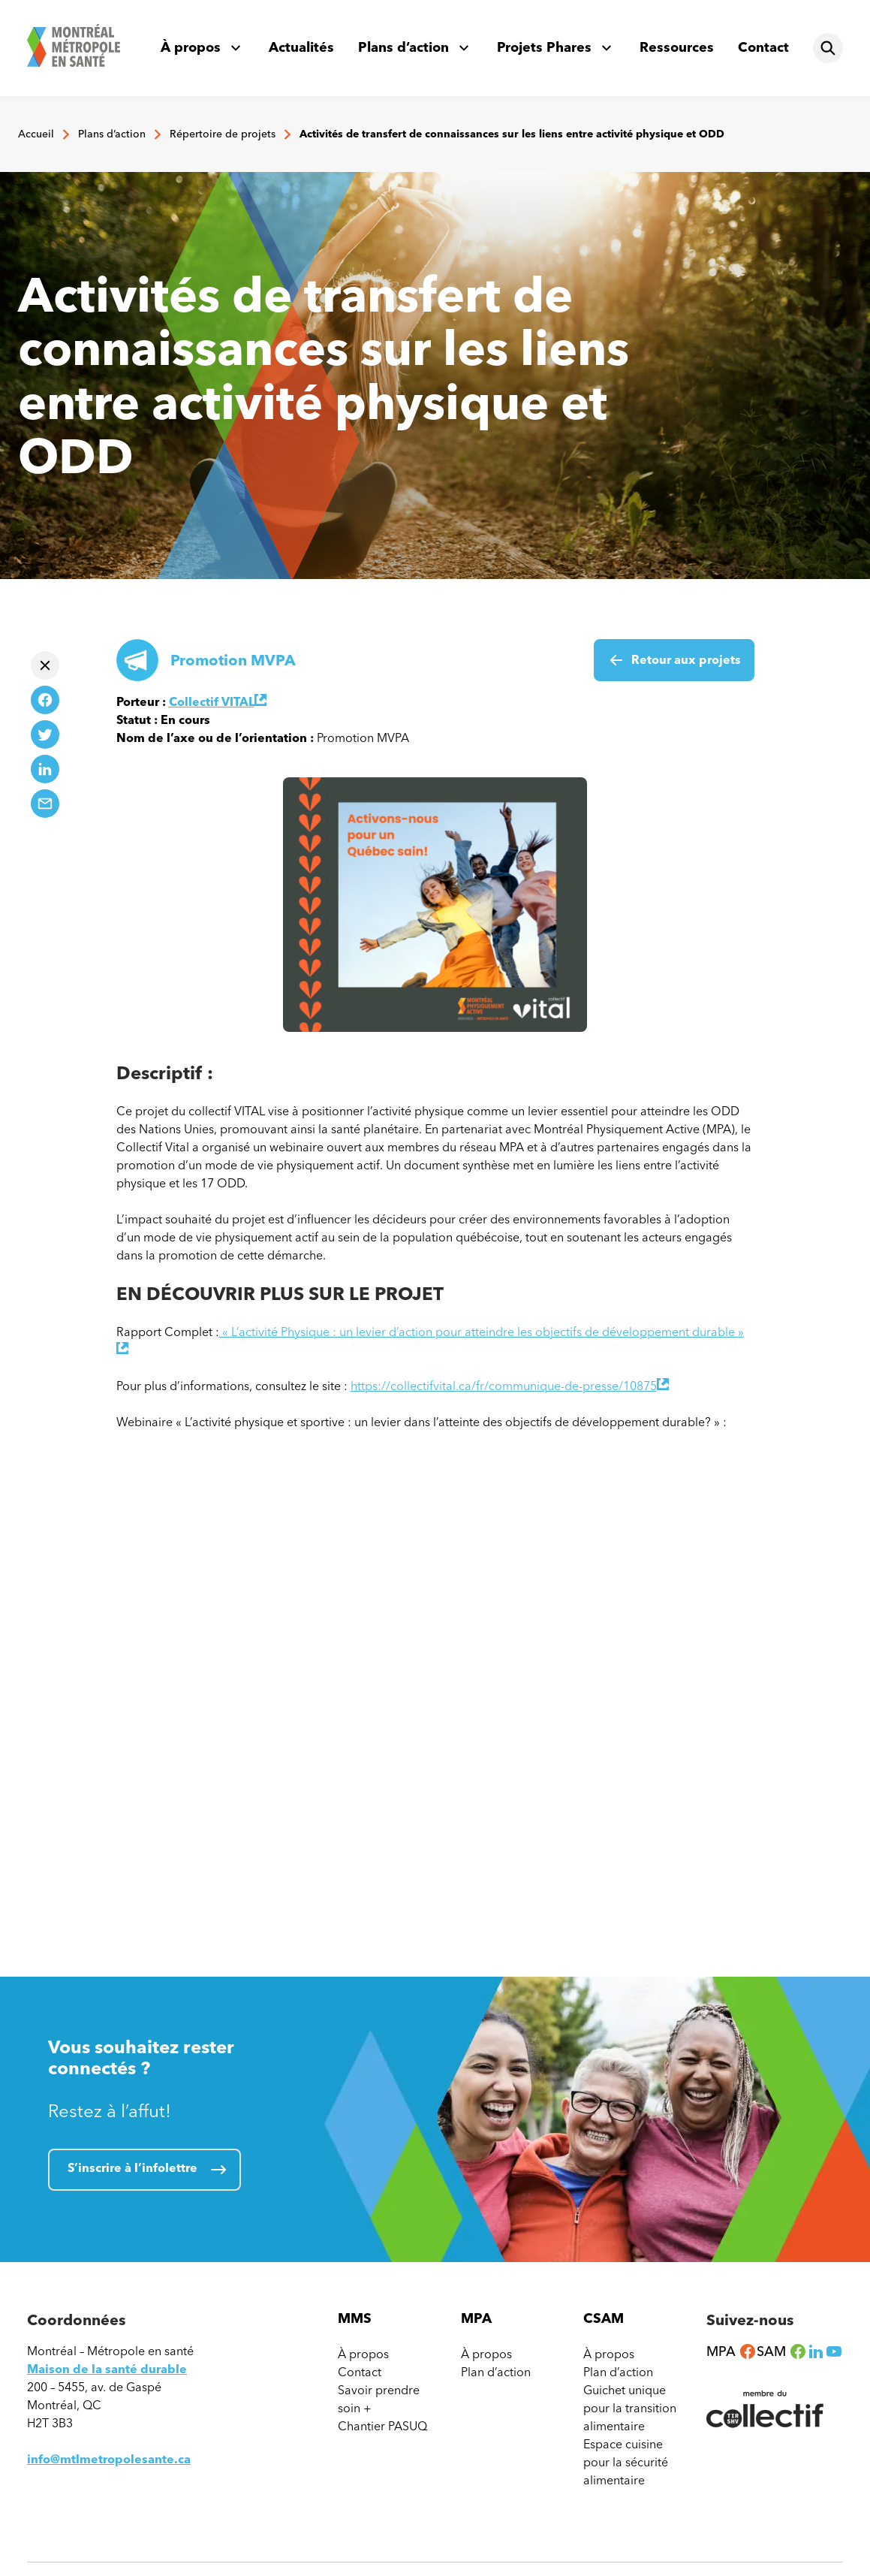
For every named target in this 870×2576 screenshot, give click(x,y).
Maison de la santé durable (107, 2369)
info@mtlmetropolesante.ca (109, 2459)
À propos (191, 47)
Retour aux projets (686, 660)
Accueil (36, 134)
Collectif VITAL (217, 702)
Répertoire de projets (222, 134)
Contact (763, 47)
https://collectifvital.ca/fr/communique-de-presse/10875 (510, 1386)
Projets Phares (544, 47)
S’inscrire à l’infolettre (132, 2168)
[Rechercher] (828, 48)
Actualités (301, 47)
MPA (731, 2351)
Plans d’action (403, 47)
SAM (782, 2351)
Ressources (677, 47)
